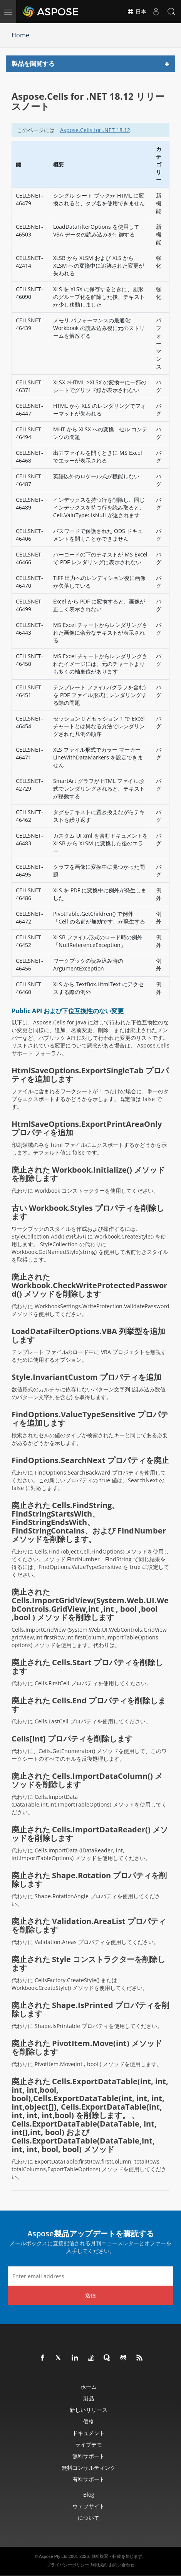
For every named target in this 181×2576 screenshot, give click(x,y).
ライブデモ (88, 2444)
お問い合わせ (121, 2565)
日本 (136, 11)
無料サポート (88, 2456)
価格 (88, 2421)
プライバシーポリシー (68, 2565)
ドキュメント (88, 2433)
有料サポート (88, 2479)
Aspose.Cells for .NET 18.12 (95, 130)
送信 (90, 2295)
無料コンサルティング (89, 2467)
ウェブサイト (88, 2506)
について (88, 2517)
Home (20, 35)
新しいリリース (88, 2409)
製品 (88, 2398)
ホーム (88, 2386)
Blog (88, 2494)
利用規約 (98, 2565)
